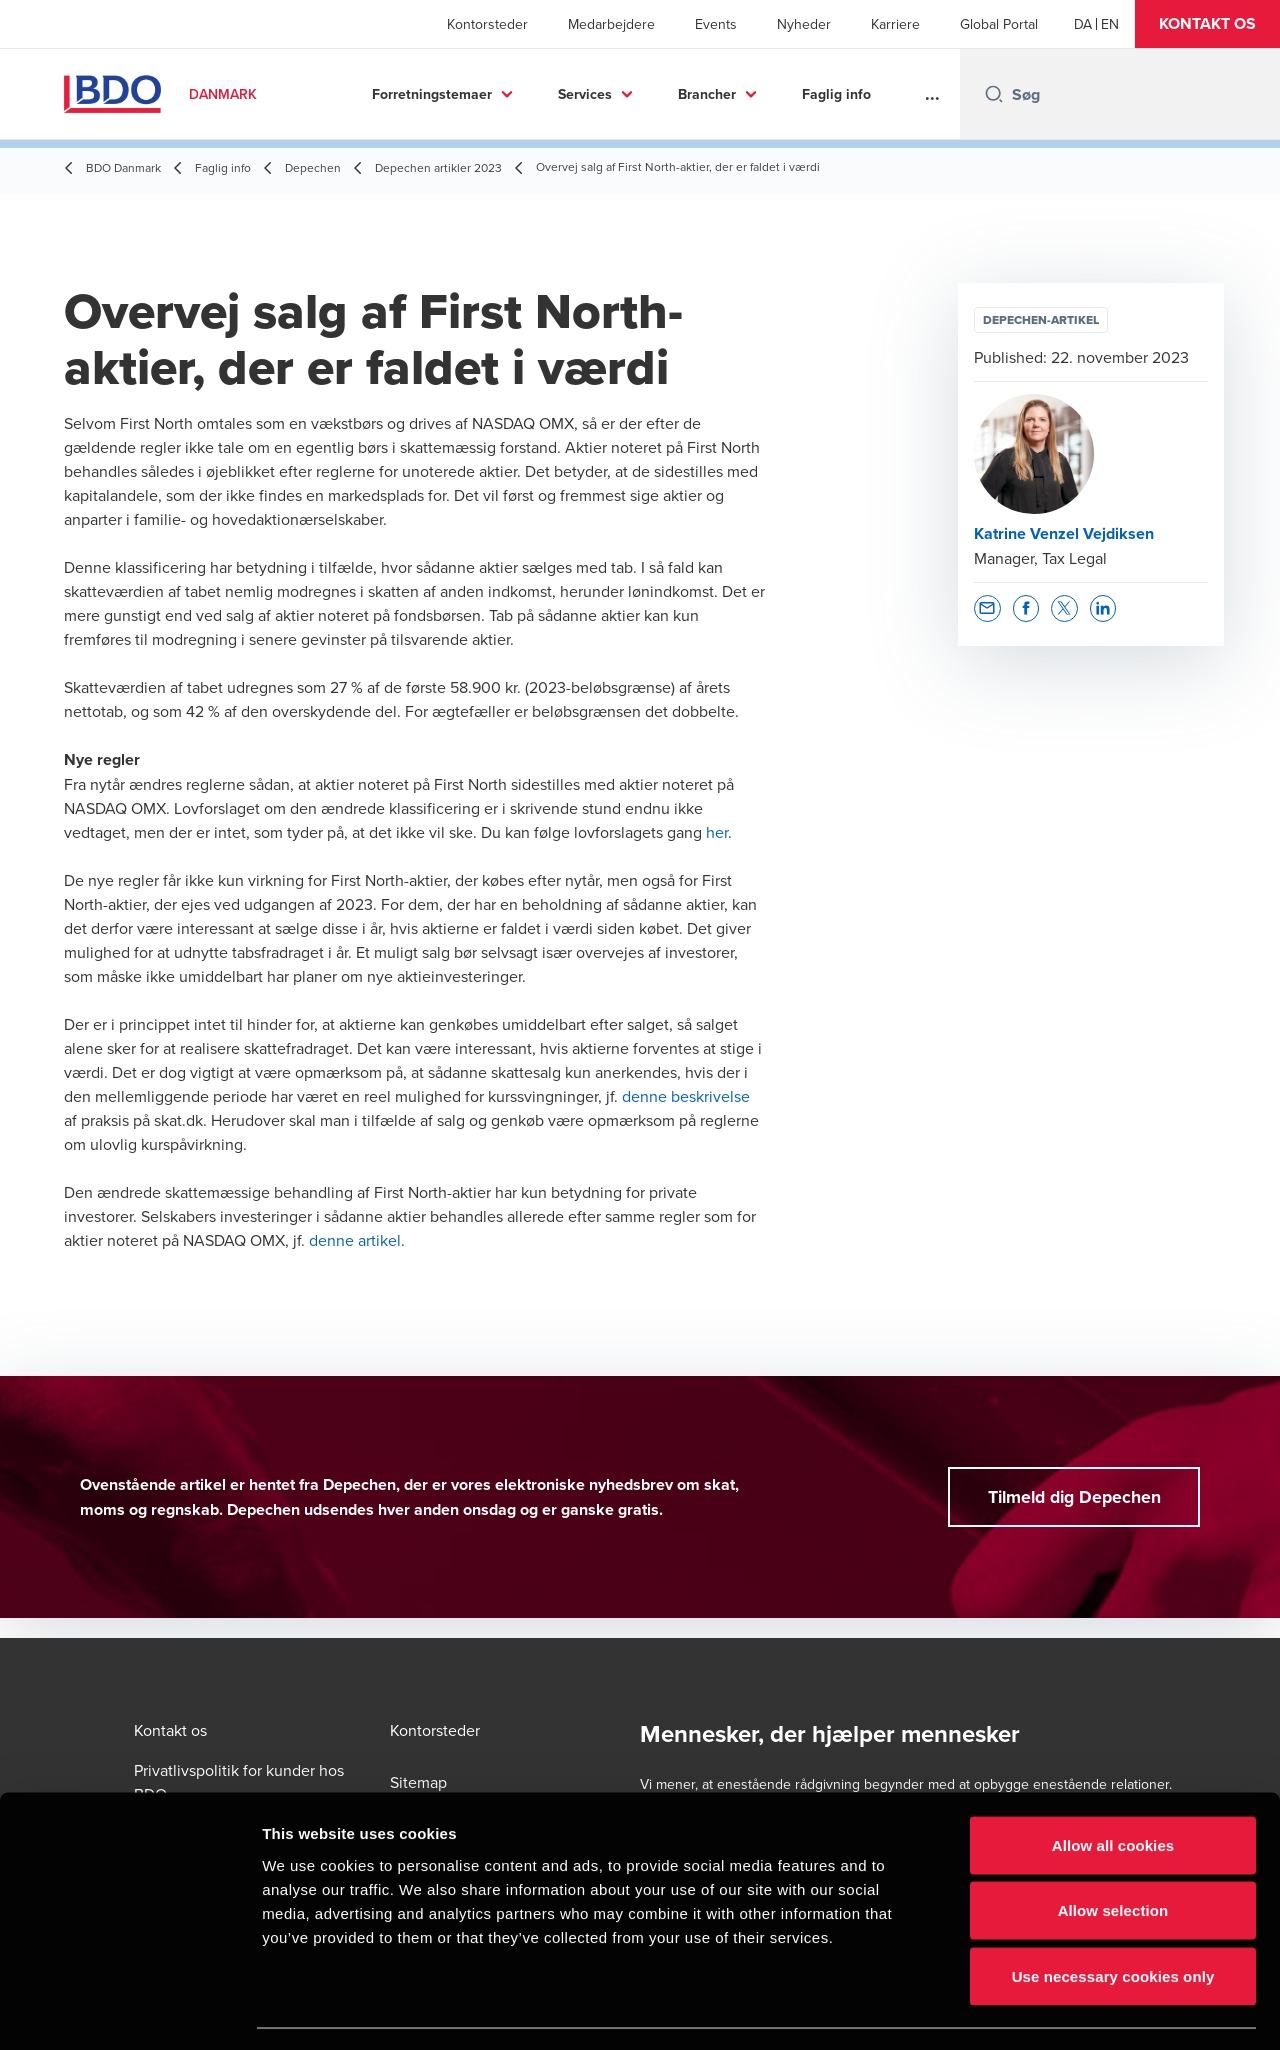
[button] (1207, 24)
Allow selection (1113, 1853)
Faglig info (836, 94)
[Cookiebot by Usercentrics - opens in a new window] (129, 2011)
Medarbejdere (611, 24)
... (932, 94)
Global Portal (999, 24)
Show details (1049, 2010)
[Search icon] (994, 94)
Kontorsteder (487, 24)
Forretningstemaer (432, 94)
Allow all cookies (1113, 1787)
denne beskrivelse (686, 1096)
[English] (1110, 24)
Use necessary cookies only (1113, 1918)
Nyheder (804, 24)
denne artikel (355, 1240)
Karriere (895, 24)
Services (585, 94)
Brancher (707, 94)
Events (716, 24)
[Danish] (1083, 24)
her (717, 832)
